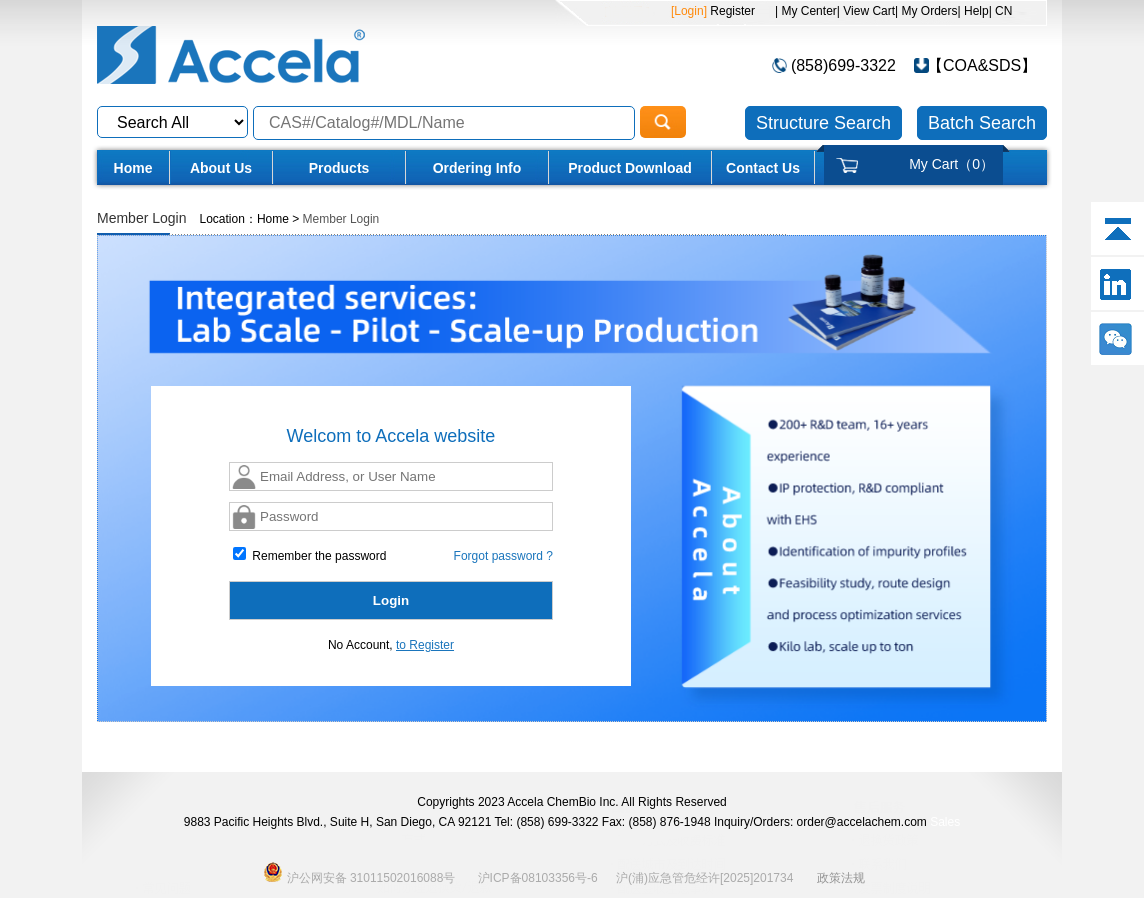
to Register (425, 645)
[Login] (689, 11)
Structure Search (823, 123)
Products (339, 168)
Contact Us (763, 168)
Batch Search (982, 123)
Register (731, 11)
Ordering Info (477, 168)
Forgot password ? (503, 556)
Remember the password (309, 555)
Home (133, 168)
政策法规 (841, 878)
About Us (221, 168)
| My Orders (926, 11)
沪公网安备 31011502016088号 (359, 872)
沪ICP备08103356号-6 (538, 878)
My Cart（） (951, 164)
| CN (1001, 11)
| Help (973, 11)
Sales (945, 822)
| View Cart (866, 11)
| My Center (806, 11)
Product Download (630, 168)
